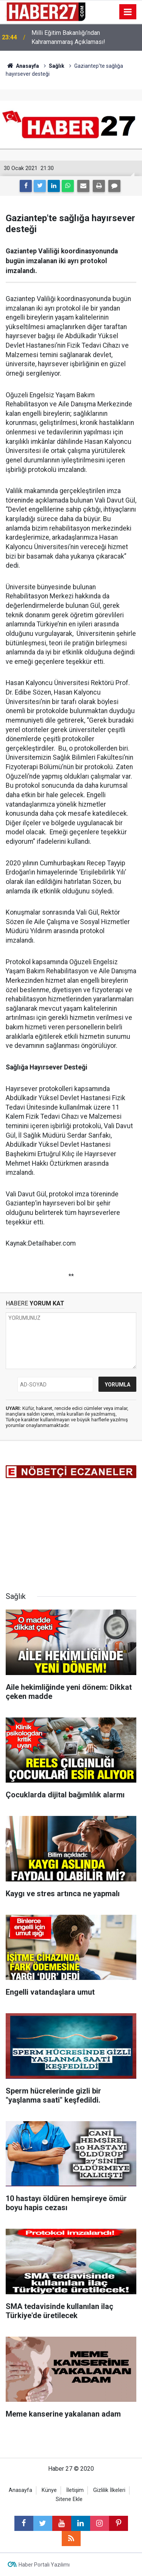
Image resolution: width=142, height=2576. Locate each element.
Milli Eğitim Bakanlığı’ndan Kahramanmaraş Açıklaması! (68, 37)
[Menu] (128, 12)
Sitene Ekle (69, 2499)
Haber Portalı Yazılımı (44, 2565)
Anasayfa (20, 2490)
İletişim (75, 2490)
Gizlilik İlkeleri (109, 2490)
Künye (49, 2490)
